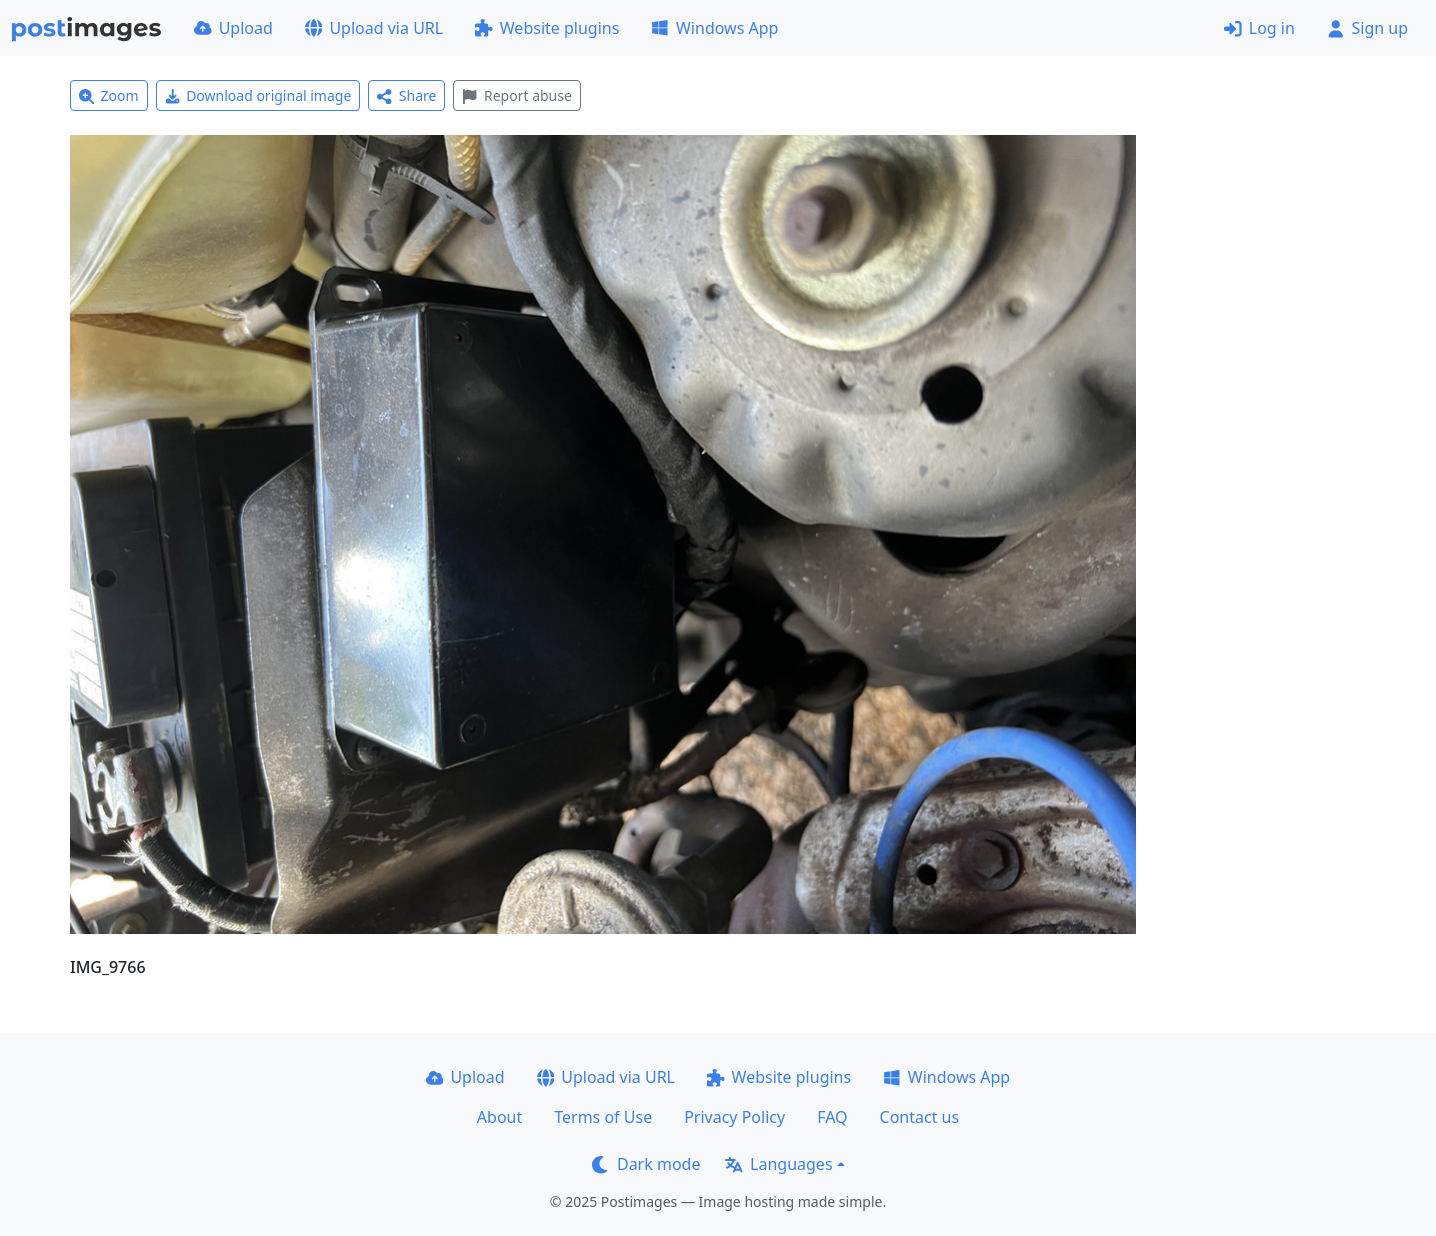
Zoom (109, 95)
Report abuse (516, 95)
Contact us (920, 1117)
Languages (778, 1164)
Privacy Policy (734, 1117)
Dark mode (646, 1164)
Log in (1259, 28)
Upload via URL (374, 28)
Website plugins (547, 28)
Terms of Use (603, 1117)
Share (406, 95)
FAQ (832, 1117)
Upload (233, 28)
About (499, 1117)
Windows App (714, 28)
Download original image (258, 95)
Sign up (1367, 28)
